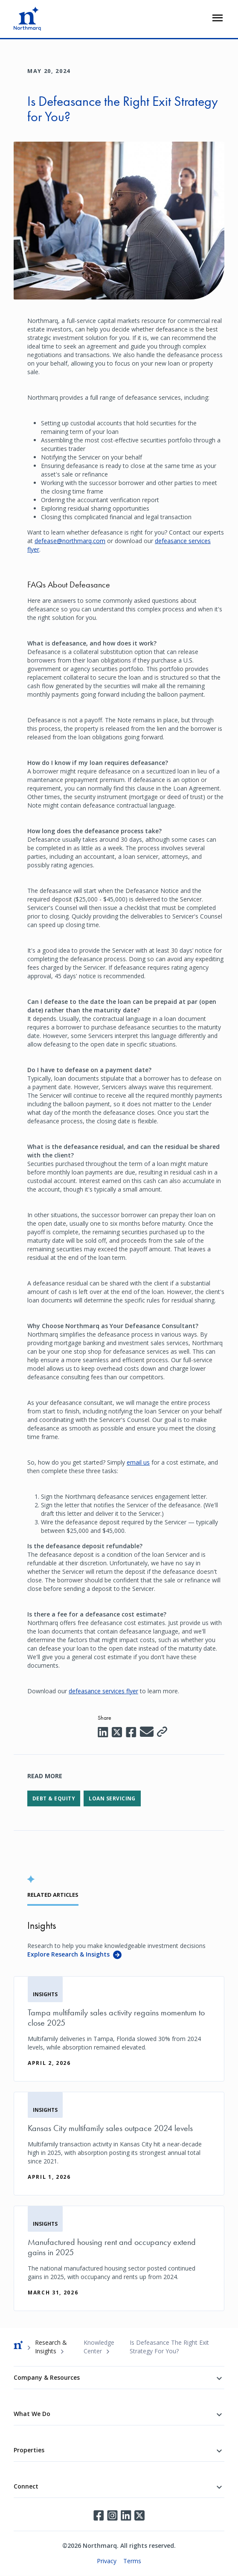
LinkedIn (126, 2515)
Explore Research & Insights (68, 1954)
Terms (132, 2561)
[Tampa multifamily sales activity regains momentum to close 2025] (119, 2029)
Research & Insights (51, 2346)
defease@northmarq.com (70, 541)
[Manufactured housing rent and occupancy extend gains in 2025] (119, 2258)
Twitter (139, 2515)
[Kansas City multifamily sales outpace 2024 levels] (119, 2143)
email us (138, 1462)
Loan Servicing (112, 1798)
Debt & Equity (53, 1798)
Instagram (112, 2515)
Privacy (106, 2561)
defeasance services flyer (103, 1691)
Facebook (98, 2515)
